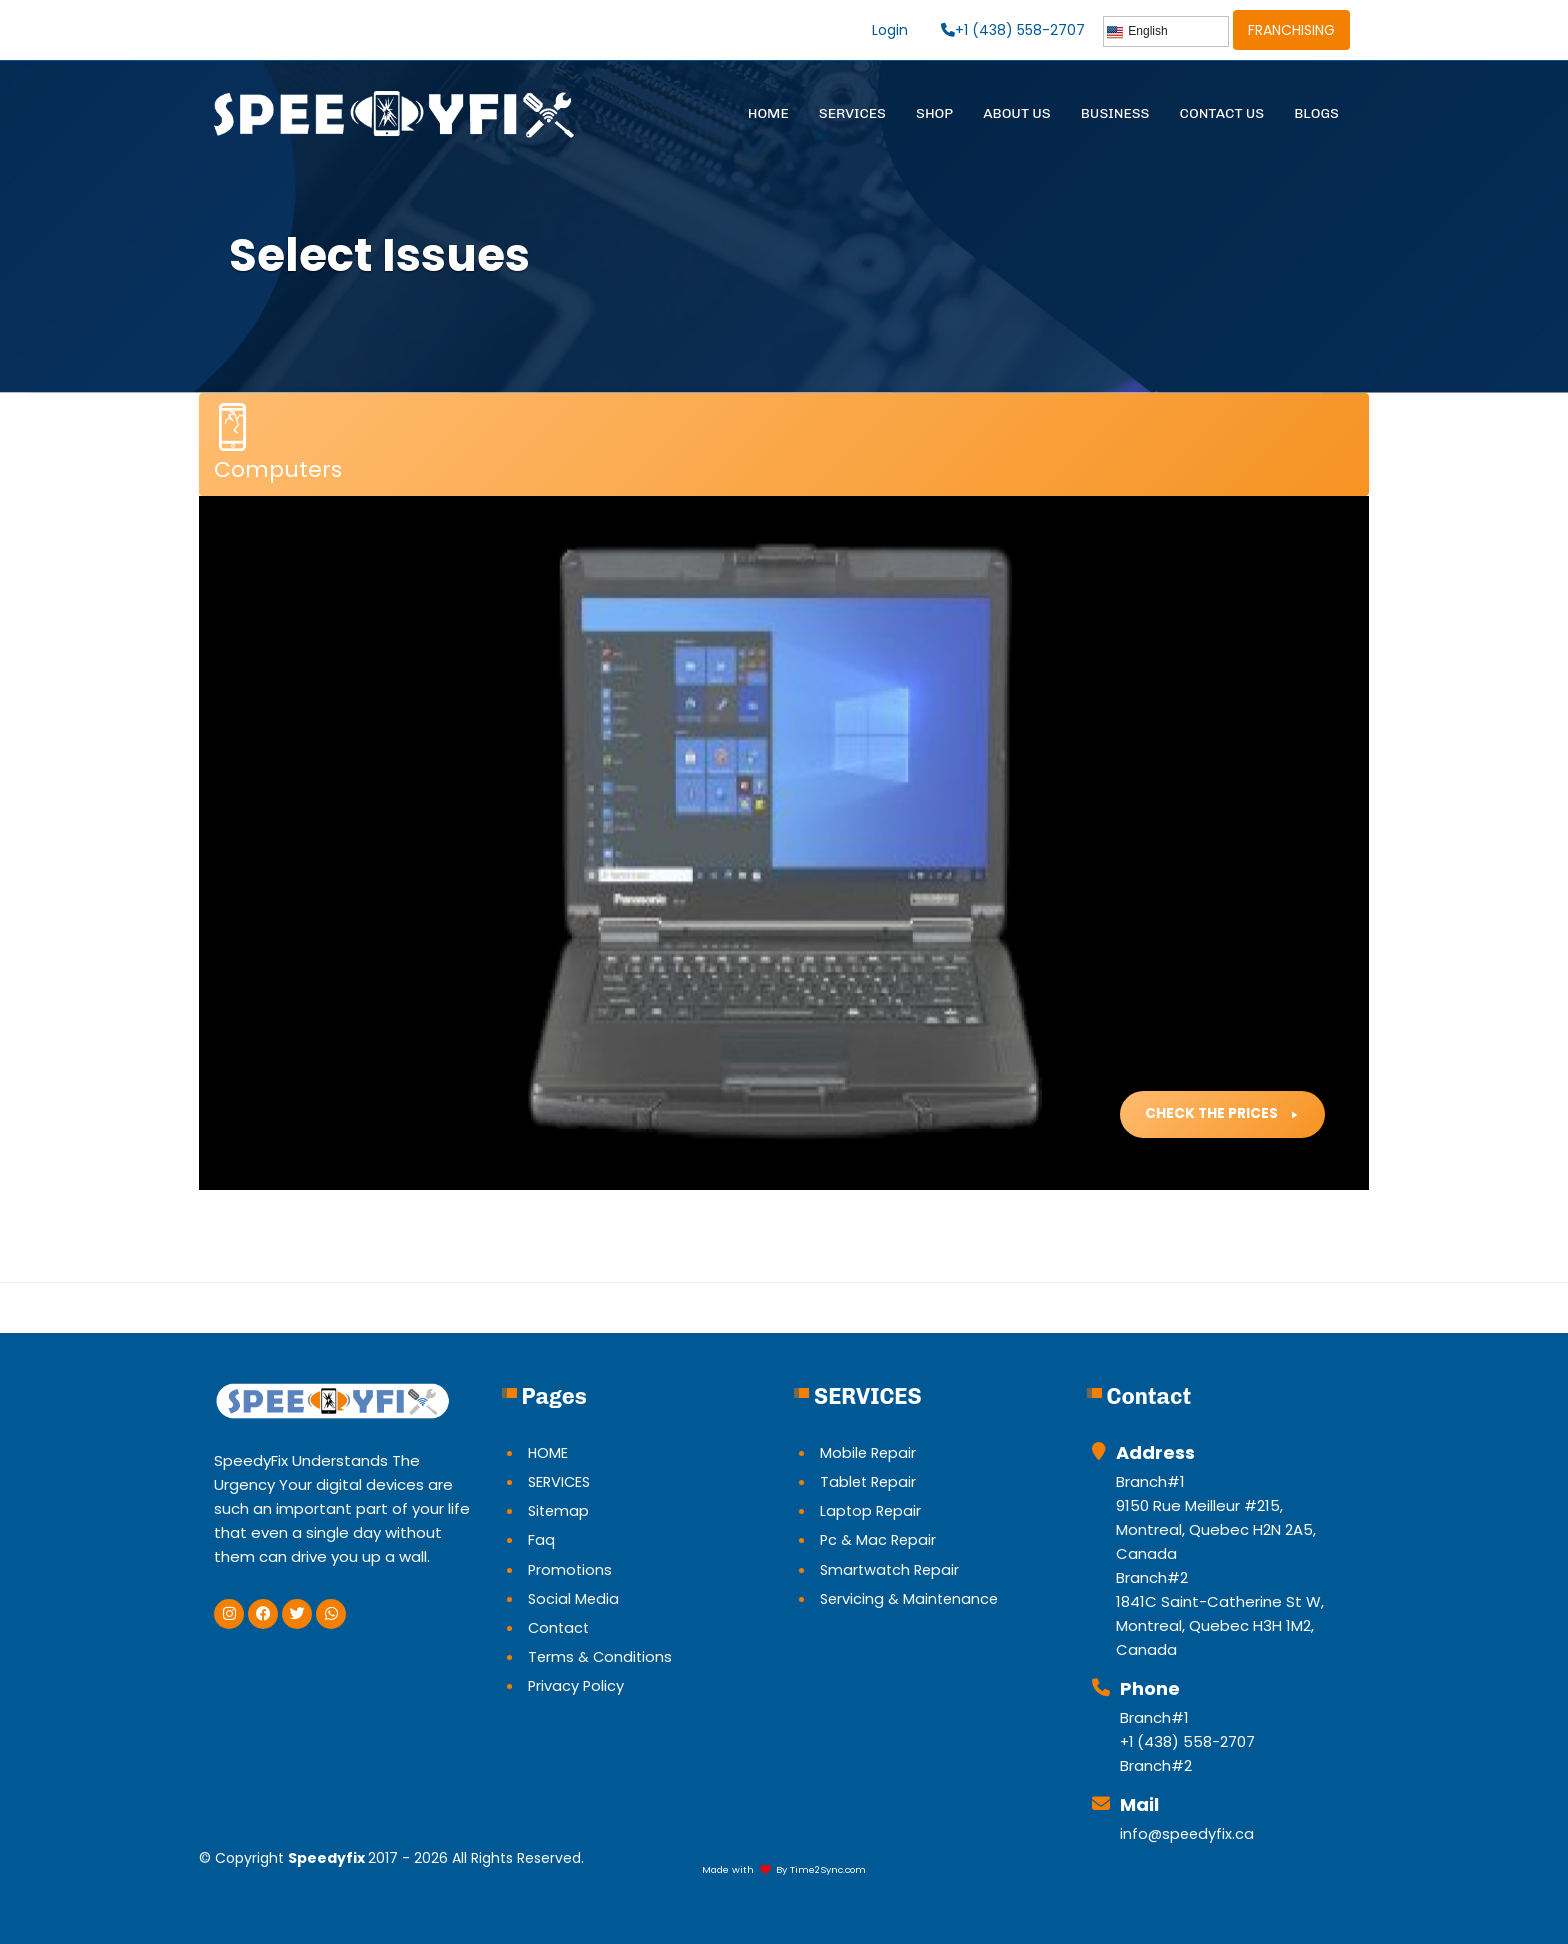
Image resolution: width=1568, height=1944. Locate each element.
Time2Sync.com (828, 1869)
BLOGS (1316, 113)
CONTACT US (1222, 113)
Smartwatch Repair (892, 1568)
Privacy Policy (577, 1684)
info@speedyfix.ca (1188, 1833)
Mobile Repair (869, 1452)
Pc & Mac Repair (879, 1539)
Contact (560, 1626)
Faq (541, 1539)
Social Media (574, 1597)
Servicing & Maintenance (911, 1597)
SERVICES (852, 113)
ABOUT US (1017, 113)
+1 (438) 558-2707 (1012, 30)
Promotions (571, 1568)
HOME (768, 113)
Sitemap (560, 1510)
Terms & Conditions (601, 1655)
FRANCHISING (1291, 30)
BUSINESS (1115, 113)
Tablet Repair (870, 1481)
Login (888, 30)
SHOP (934, 113)
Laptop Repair (872, 1510)
